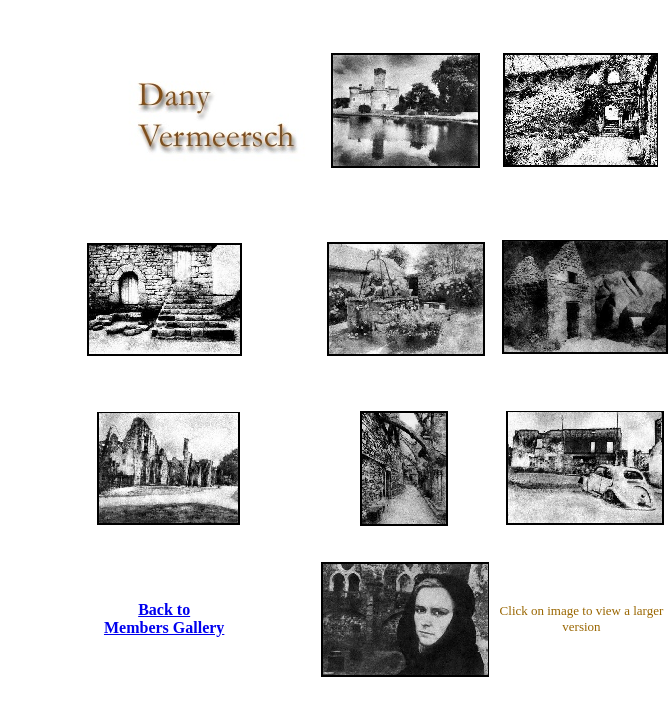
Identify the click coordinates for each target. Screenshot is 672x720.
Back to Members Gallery (164, 618)
